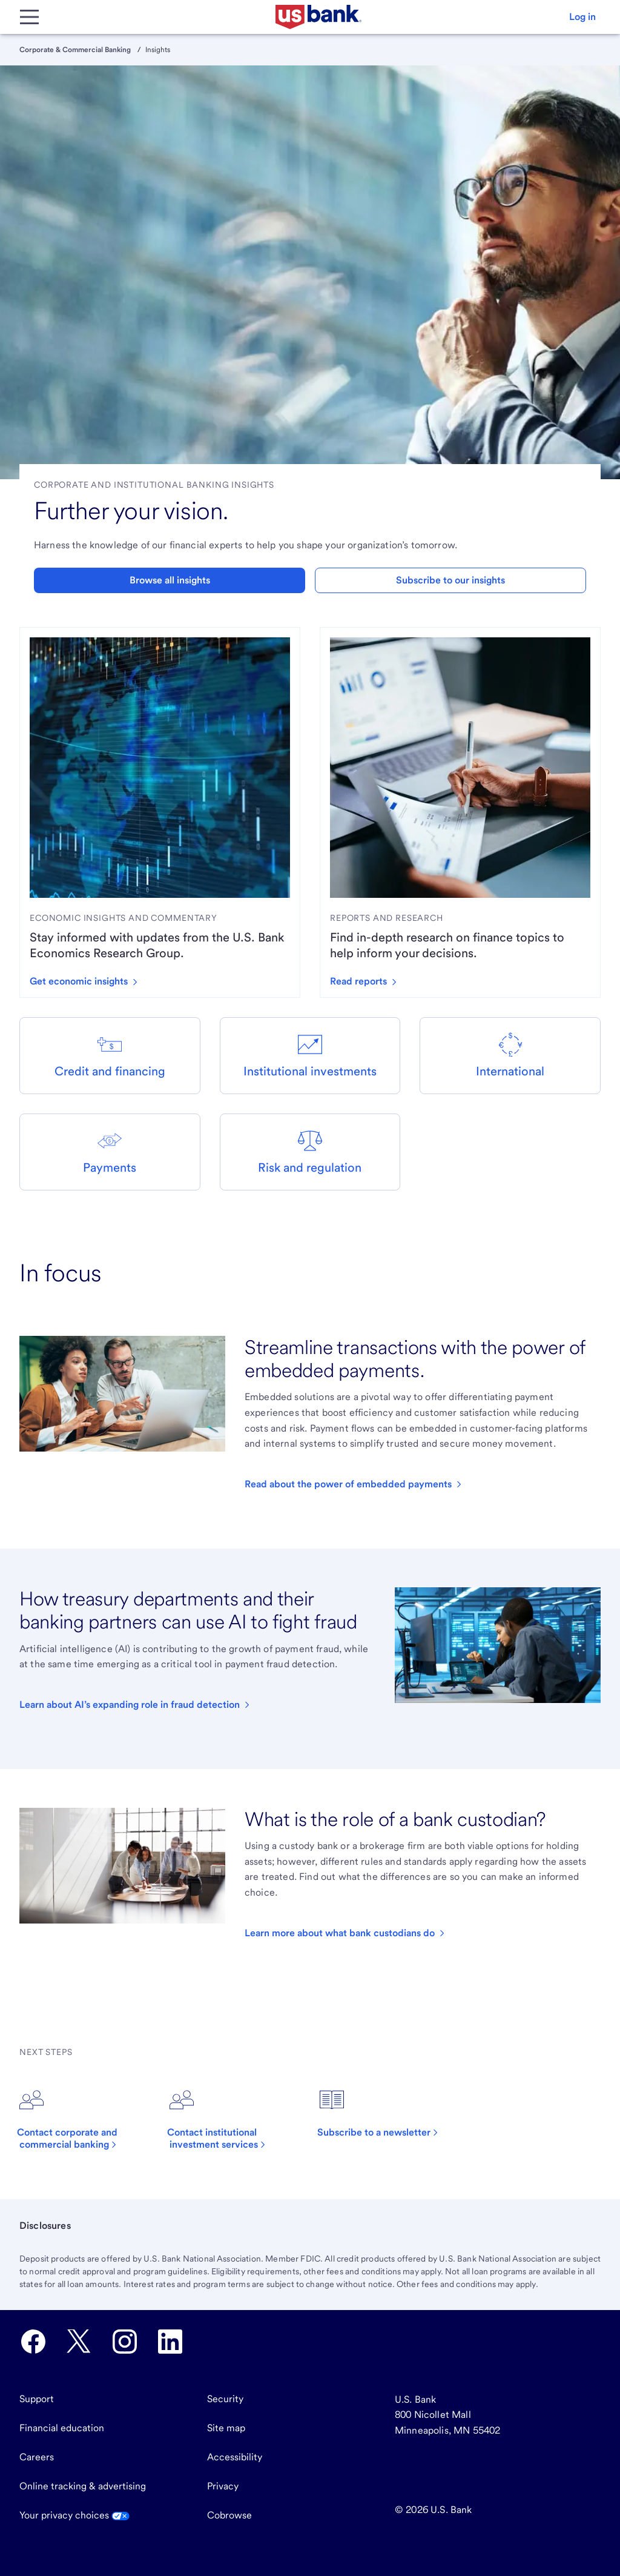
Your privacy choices (74, 2515)
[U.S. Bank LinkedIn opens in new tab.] (170, 2341)
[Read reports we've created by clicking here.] (368, 981)
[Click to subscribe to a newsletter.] (383, 2113)
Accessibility (234, 2457)
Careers (36, 2457)
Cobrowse (229, 2515)
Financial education (61, 2428)
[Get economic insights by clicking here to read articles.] (88, 981)
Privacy (223, 2486)
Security (225, 2399)
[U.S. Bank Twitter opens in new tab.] (79, 2341)
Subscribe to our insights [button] (450, 580)
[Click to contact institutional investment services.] (235, 2119)
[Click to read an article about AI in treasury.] (135, 1705)
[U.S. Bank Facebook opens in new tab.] (33, 2341)
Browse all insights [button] (170, 580)
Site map (226, 2428)
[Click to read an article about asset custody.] (346, 1933)
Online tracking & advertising (82, 2486)
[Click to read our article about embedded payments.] (354, 1484)
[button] (582, 17)
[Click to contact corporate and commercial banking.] (84, 2119)
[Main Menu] (29, 17)
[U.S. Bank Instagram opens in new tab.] (125, 2341)
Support (36, 2399)
